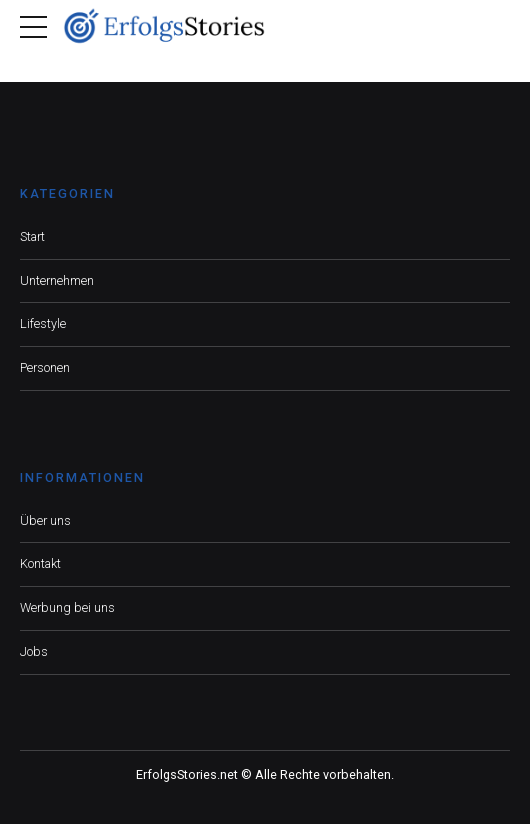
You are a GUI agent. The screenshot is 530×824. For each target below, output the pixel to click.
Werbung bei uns (67, 607)
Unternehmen (57, 280)
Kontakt (40, 563)
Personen (45, 367)
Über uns (45, 520)
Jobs (34, 651)
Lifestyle (43, 323)
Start (32, 236)
